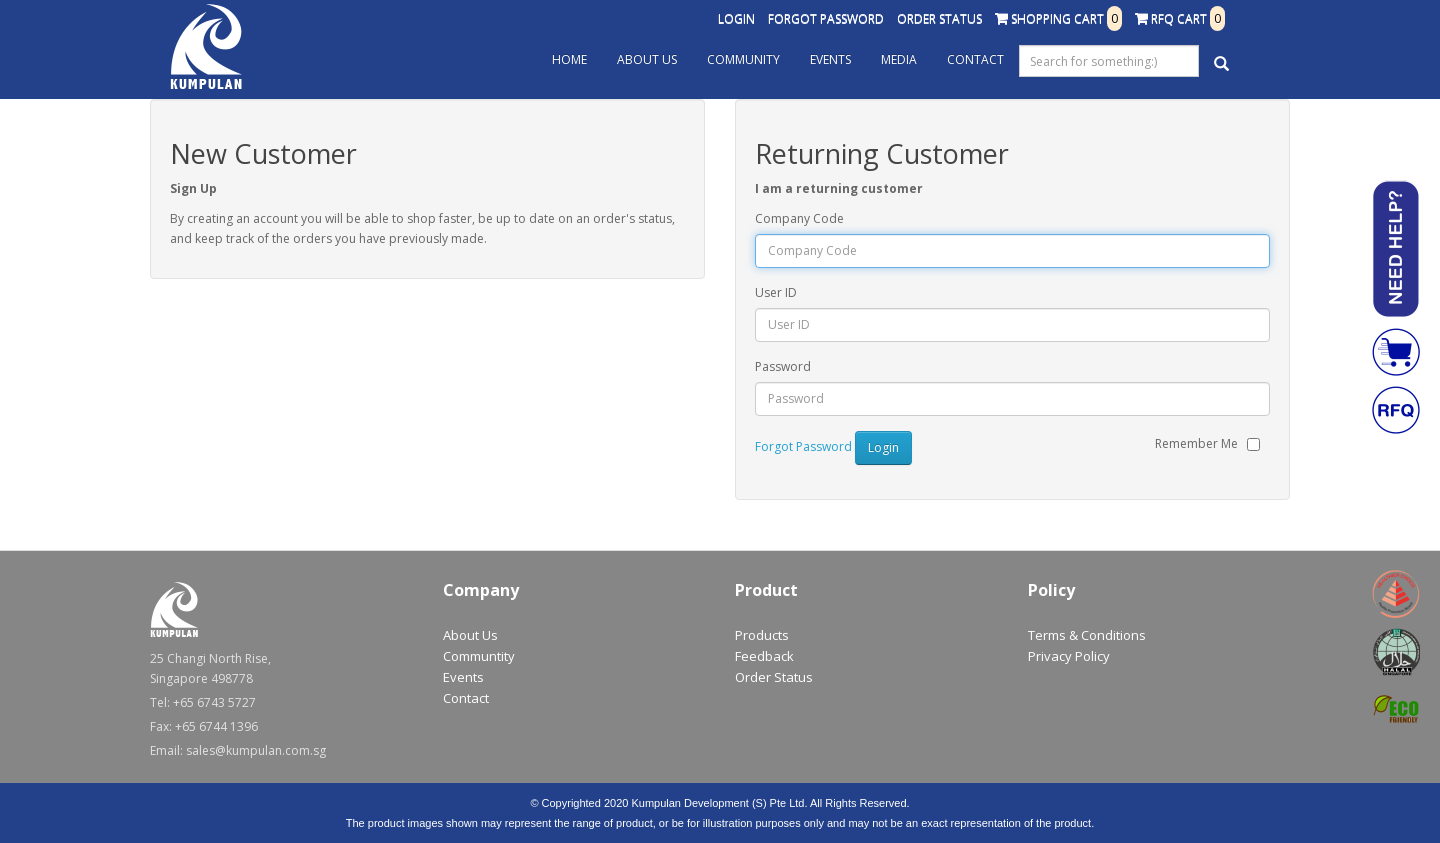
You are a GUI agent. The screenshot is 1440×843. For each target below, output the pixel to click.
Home (569, 59)
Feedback (764, 656)
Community (743, 59)
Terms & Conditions (1087, 635)
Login (736, 18)
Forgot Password (826, 18)
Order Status (939, 18)
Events (830, 59)
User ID (776, 292)
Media (899, 59)
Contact (975, 59)
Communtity (479, 656)
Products (762, 635)
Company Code (799, 218)
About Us (647, 59)
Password (783, 366)
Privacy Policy (1069, 656)
